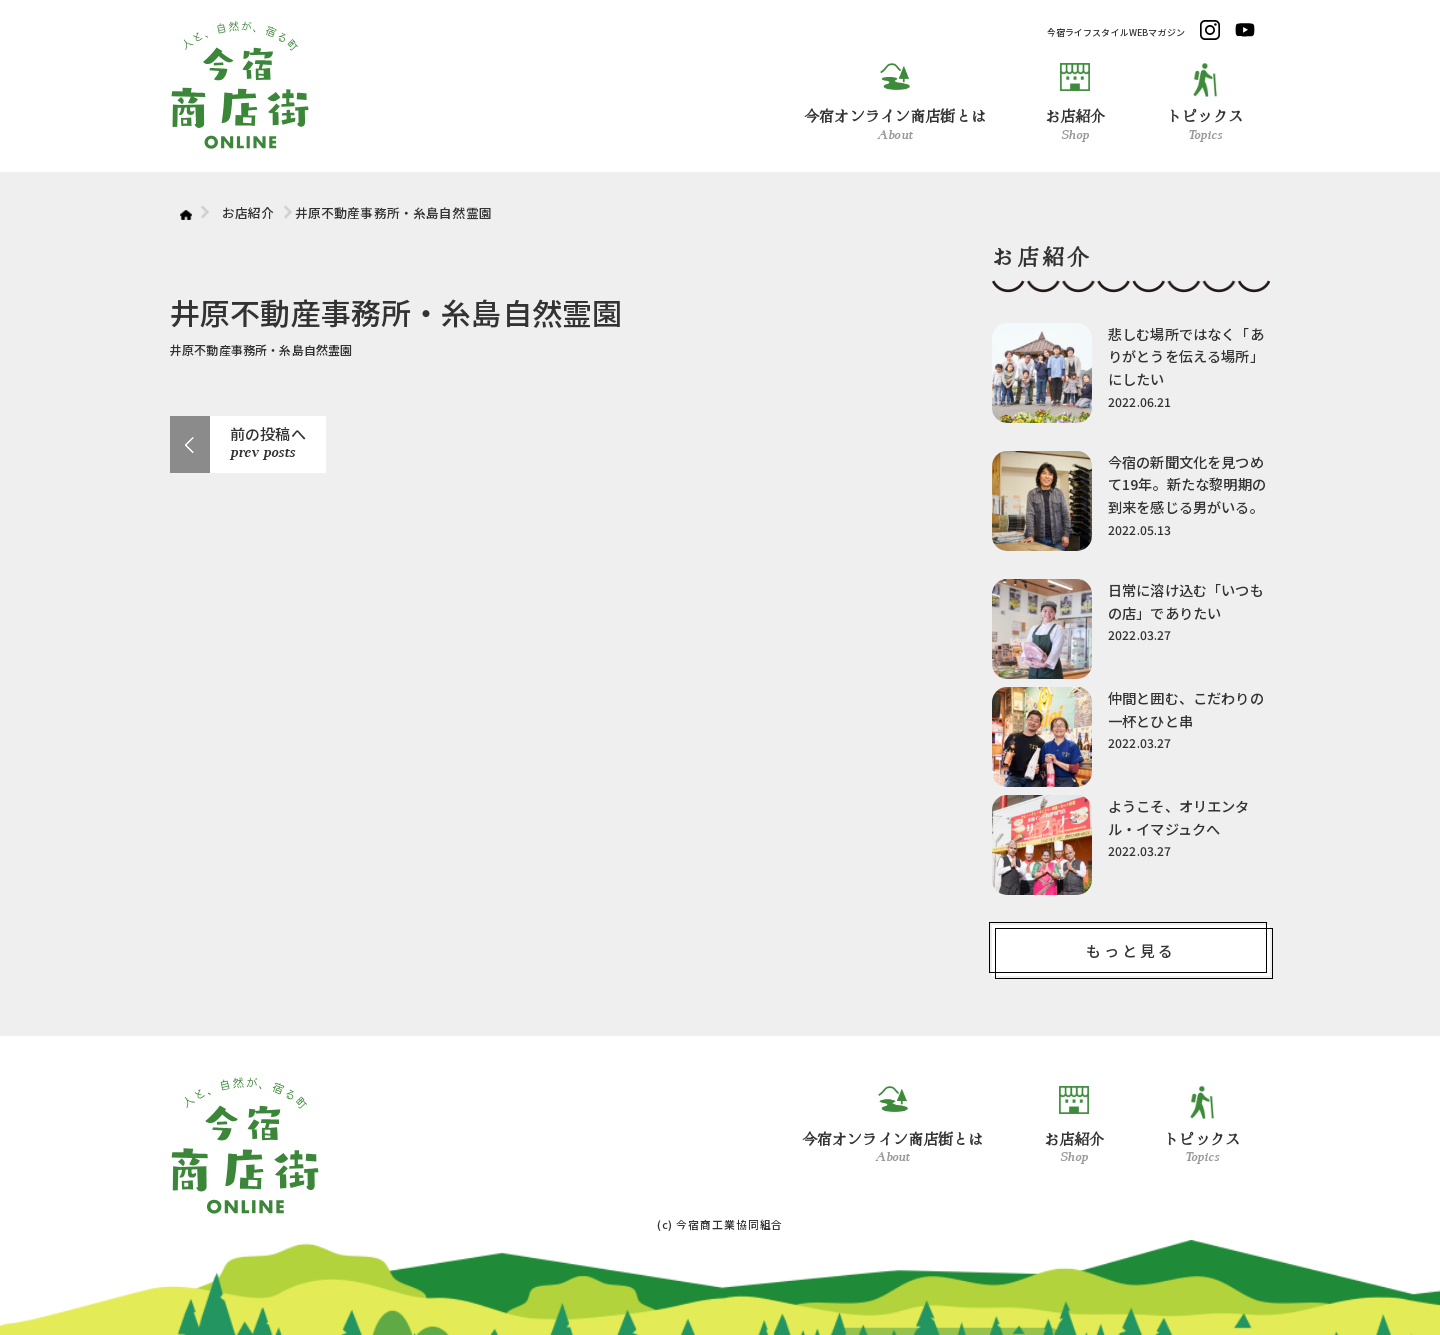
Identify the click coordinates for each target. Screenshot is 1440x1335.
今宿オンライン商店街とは (895, 102)
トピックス (1205, 102)
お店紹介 (1075, 102)
